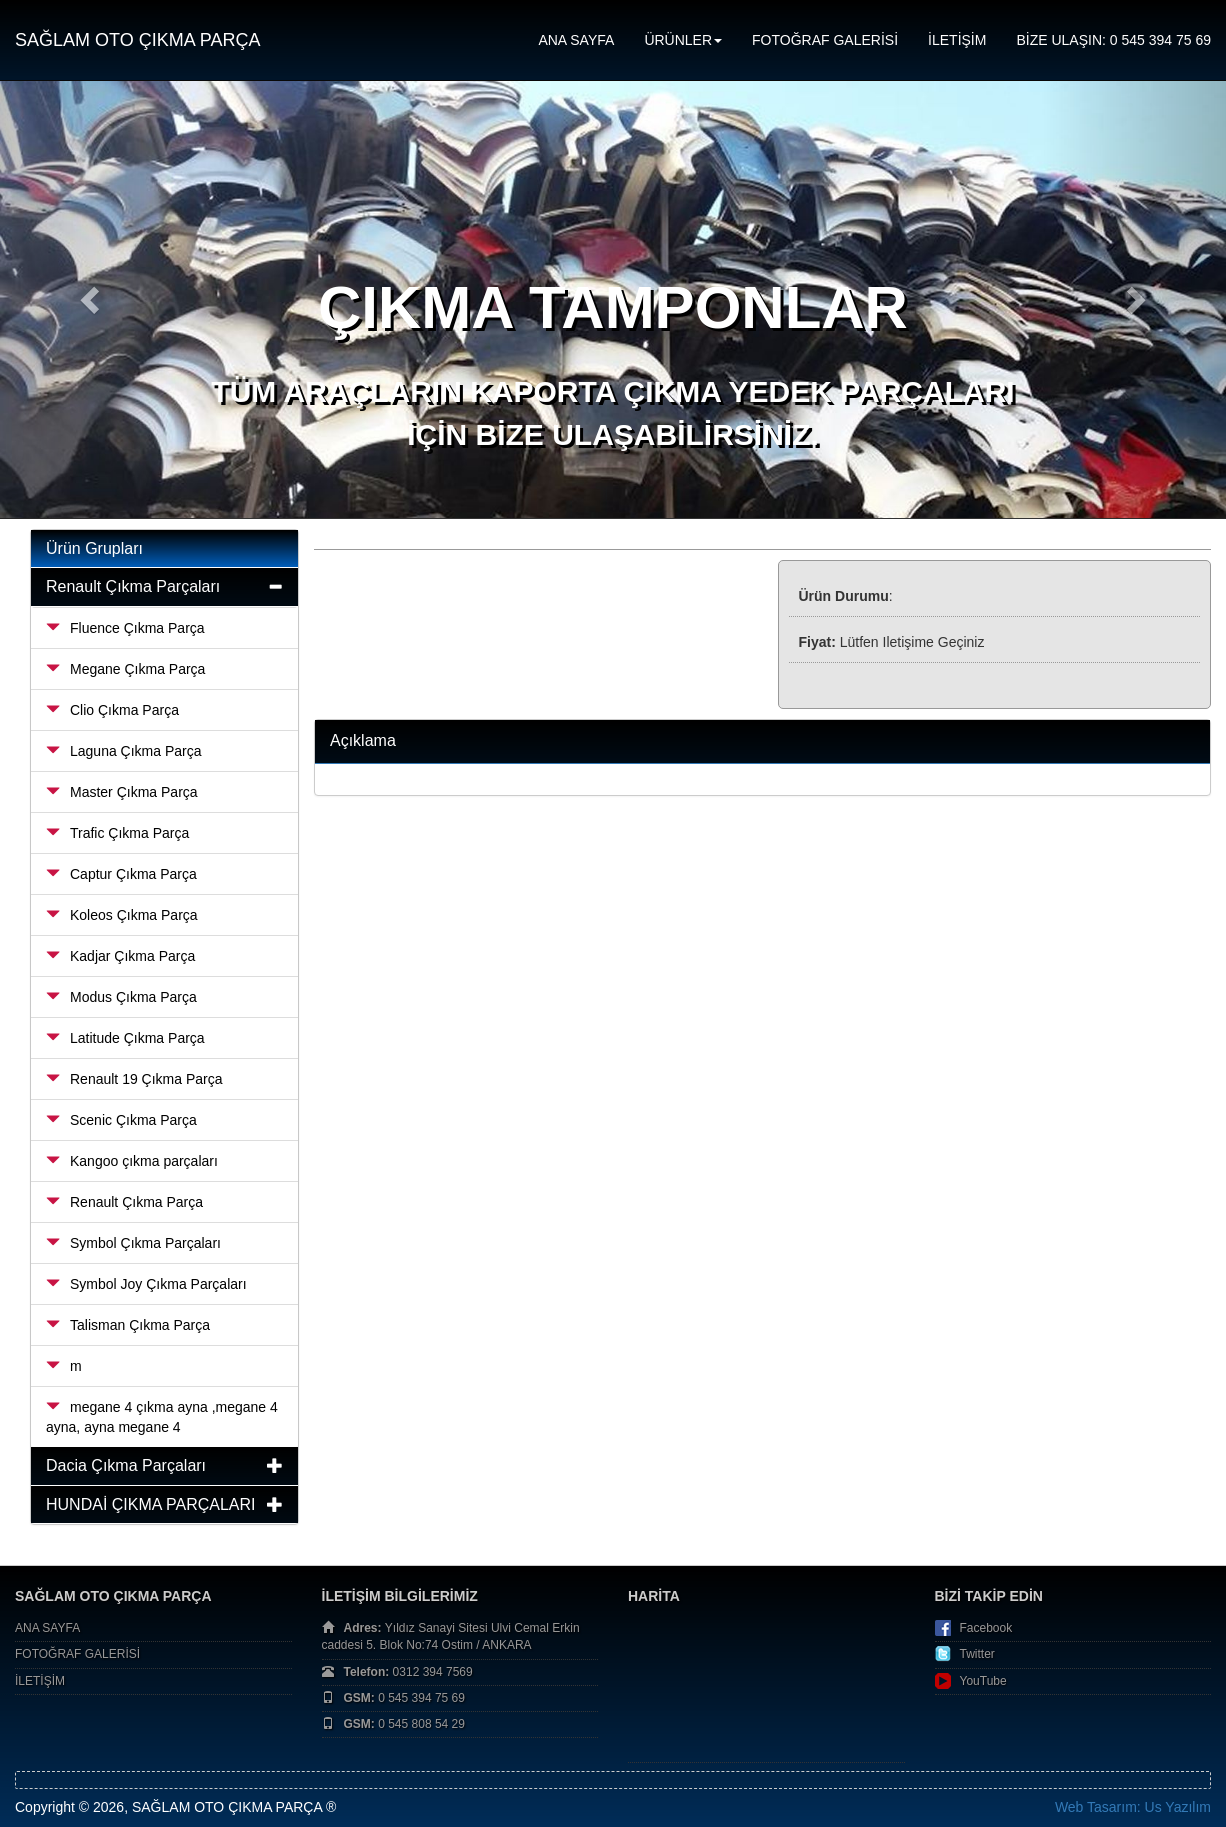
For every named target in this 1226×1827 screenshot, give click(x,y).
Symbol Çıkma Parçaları (133, 1243)
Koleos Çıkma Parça (122, 915)
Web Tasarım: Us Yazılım (1133, 1807)
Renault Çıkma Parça (124, 1202)
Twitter (977, 1654)
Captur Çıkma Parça (121, 874)
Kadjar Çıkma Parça (120, 956)
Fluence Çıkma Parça (125, 628)
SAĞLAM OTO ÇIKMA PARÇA (137, 40)
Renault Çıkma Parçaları (133, 586)
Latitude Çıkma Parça (125, 1038)
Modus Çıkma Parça (121, 997)
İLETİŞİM (957, 40)
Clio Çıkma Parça (112, 710)
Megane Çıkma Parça (125, 669)
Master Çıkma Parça (122, 792)
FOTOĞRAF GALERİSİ (825, 40)
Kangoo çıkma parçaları (132, 1161)
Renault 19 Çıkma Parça (134, 1079)
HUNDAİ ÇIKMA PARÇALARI (151, 1504)
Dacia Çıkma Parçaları (126, 1465)
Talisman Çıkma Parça (128, 1325)
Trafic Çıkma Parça (117, 833)
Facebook (986, 1628)
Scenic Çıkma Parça (121, 1120)
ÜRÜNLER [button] (683, 40)
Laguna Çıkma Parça (124, 751)
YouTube (983, 1681)
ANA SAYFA (576, 40)
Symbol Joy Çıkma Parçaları (146, 1284)
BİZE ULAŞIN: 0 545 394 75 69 (1113, 40)
